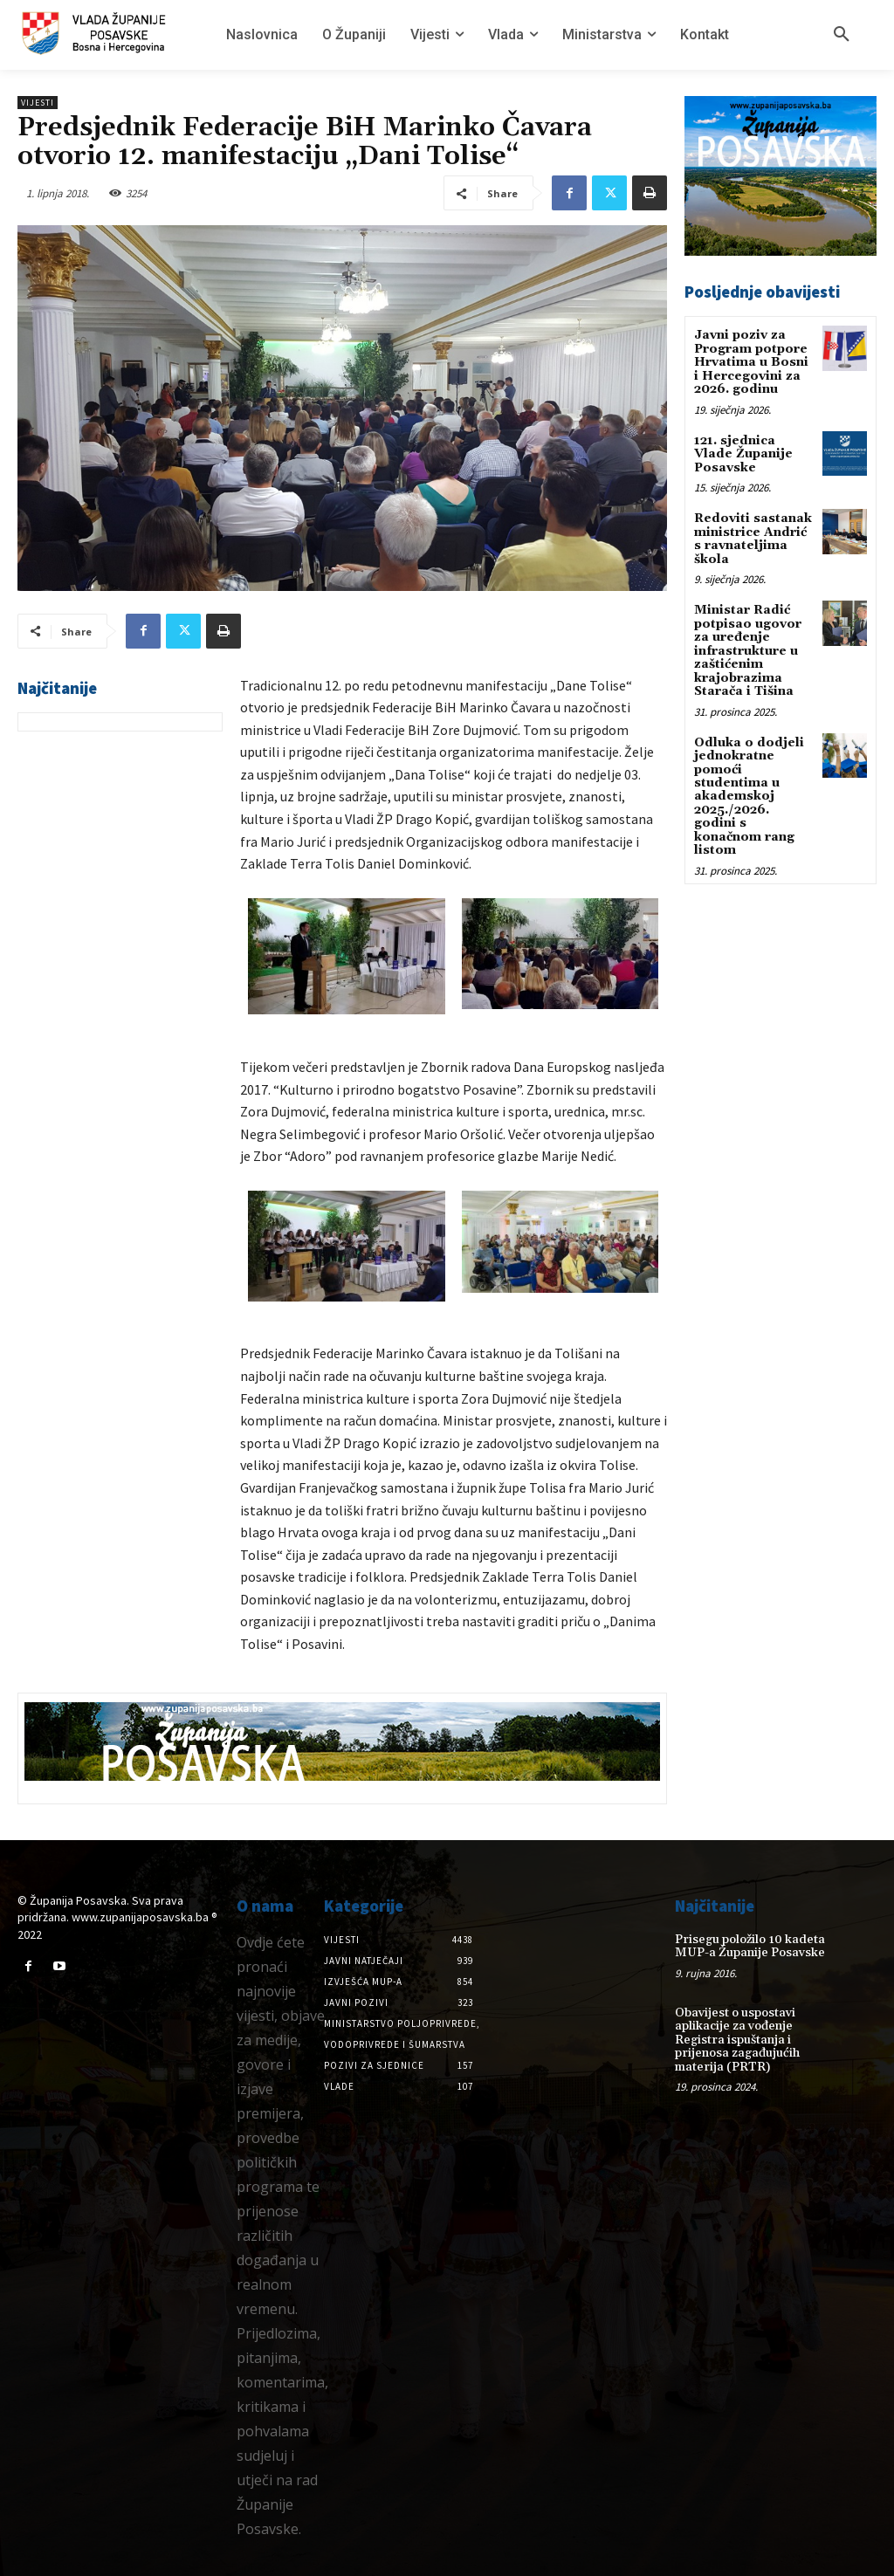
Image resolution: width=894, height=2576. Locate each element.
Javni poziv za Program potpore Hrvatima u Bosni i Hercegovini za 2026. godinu (751, 362)
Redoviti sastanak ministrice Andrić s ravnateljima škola (753, 538)
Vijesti (37, 102)
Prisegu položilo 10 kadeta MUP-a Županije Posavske (750, 1946)
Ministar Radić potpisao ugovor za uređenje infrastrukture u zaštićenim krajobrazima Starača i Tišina (747, 649)
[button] (842, 35)
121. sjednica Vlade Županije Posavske (743, 453)
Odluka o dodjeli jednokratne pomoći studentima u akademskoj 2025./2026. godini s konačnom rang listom (749, 794)
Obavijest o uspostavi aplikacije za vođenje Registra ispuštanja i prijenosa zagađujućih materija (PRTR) (737, 2039)
